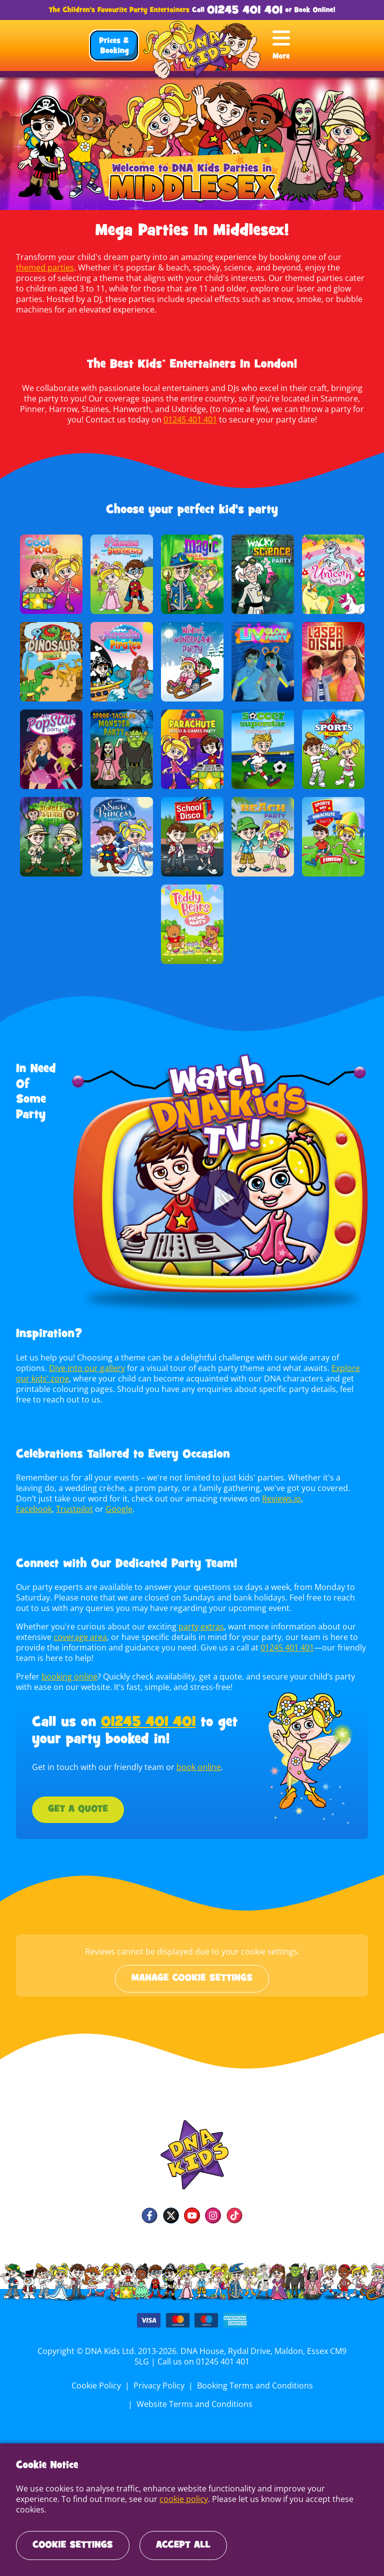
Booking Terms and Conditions (254, 2385)
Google (29, 1509)
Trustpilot (322, 1498)
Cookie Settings (72, 2546)
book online (196, 1767)
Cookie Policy (97, 2385)
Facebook (282, 1498)
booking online (68, 1676)
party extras (197, 1626)
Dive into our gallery (85, 1368)
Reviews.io (240, 1498)
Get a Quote (78, 1810)
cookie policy (136, 2509)
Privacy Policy (159, 2385)
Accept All (183, 2546)
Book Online (314, 10)
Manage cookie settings (192, 1978)
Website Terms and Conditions (195, 2404)
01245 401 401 (244, 11)
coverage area (80, 1637)
